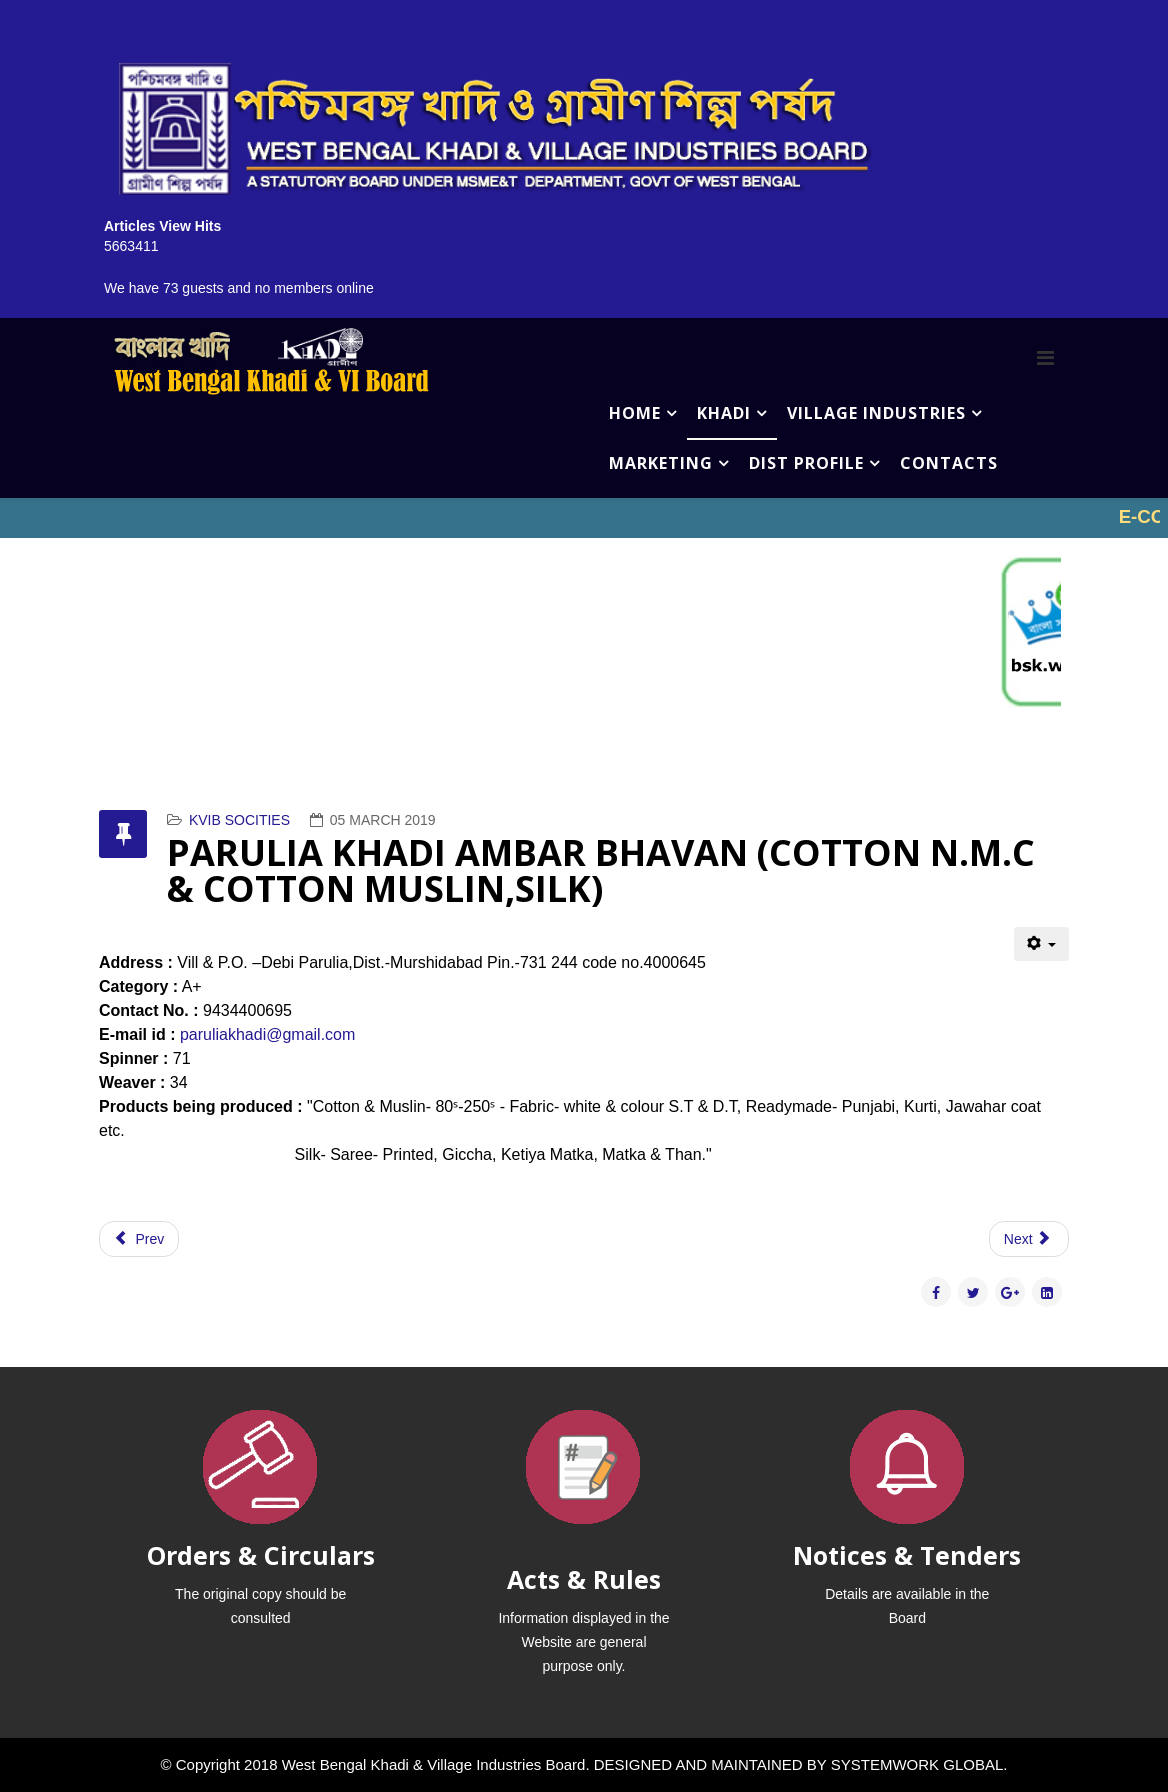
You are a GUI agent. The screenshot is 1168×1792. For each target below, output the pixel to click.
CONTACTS (949, 463)
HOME (635, 413)
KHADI (724, 413)
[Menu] (1045, 358)
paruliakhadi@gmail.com (267, 1034)
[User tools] (1041, 944)
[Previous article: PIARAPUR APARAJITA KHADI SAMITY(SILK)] (139, 1239)
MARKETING (661, 463)
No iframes (584, 518)
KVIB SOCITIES (239, 820)
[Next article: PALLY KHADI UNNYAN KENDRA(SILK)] (1029, 1239)
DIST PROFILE (806, 463)
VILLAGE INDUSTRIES (876, 413)
